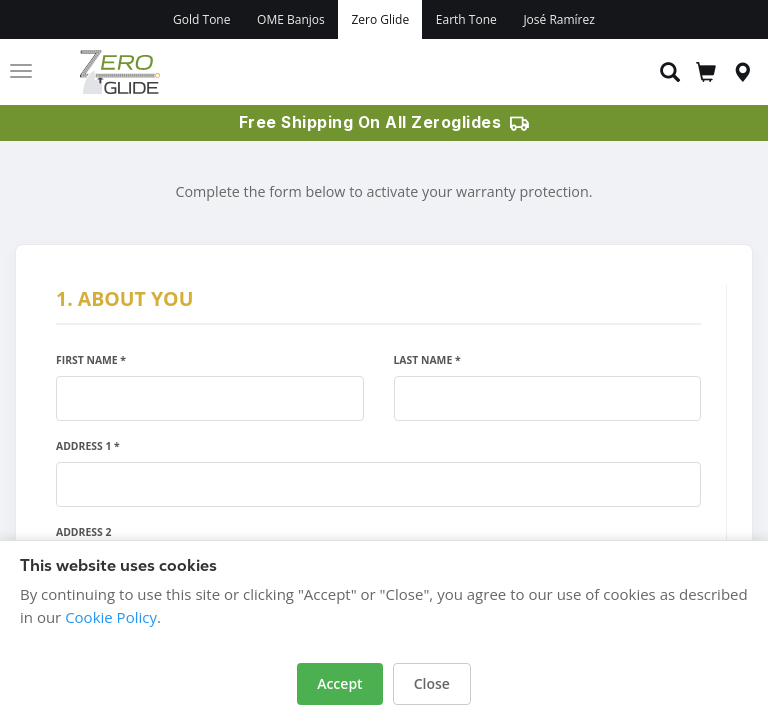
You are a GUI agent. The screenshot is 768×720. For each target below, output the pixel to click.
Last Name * (427, 360)
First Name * (91, 360)
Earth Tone (466, 19)
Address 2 (83, 532)
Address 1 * (88, 446)
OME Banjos (291, 19)
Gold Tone (201, 19)
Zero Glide (380, 19)
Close (432, 683)
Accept (339, 683)
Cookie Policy (111, 617)
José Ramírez (559, 19)
